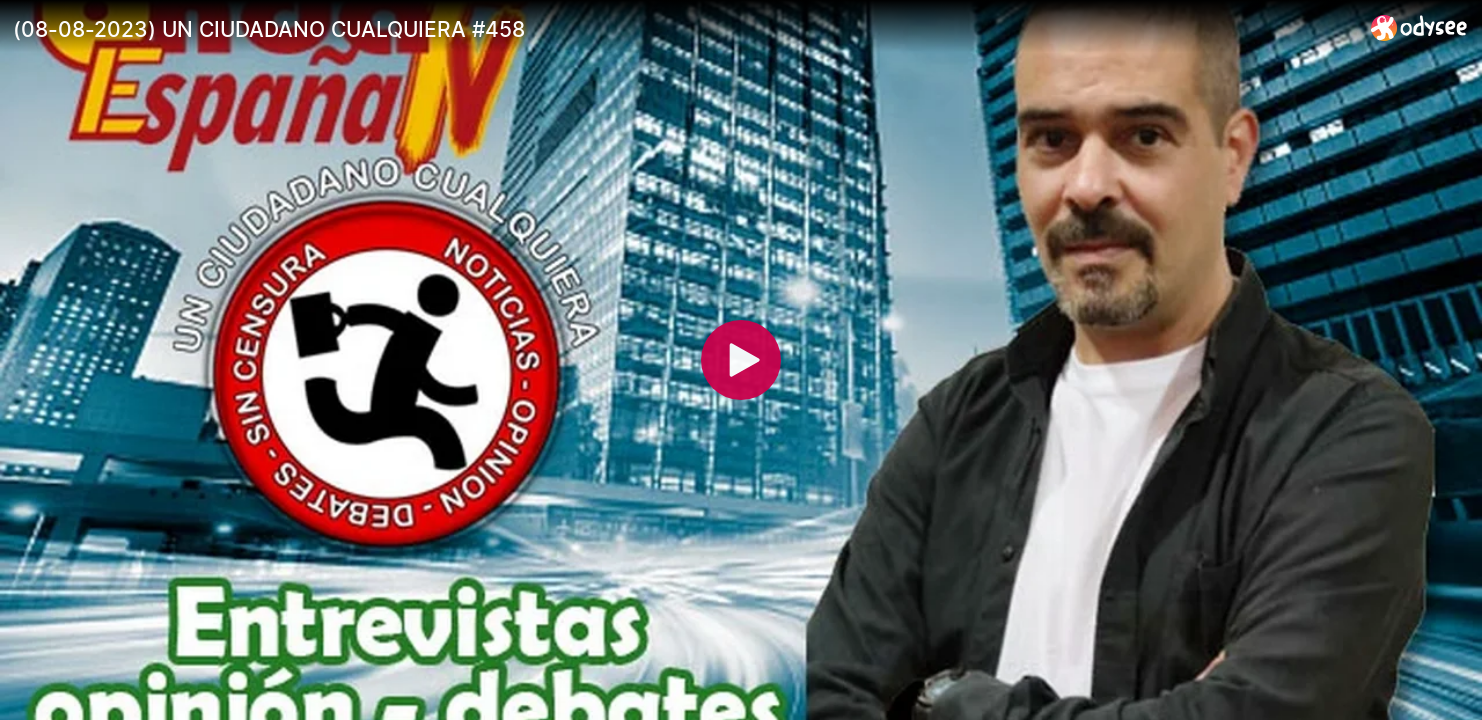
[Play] (741, 360)
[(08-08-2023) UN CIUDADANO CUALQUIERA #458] (684, 29)
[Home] (1419, 27)
